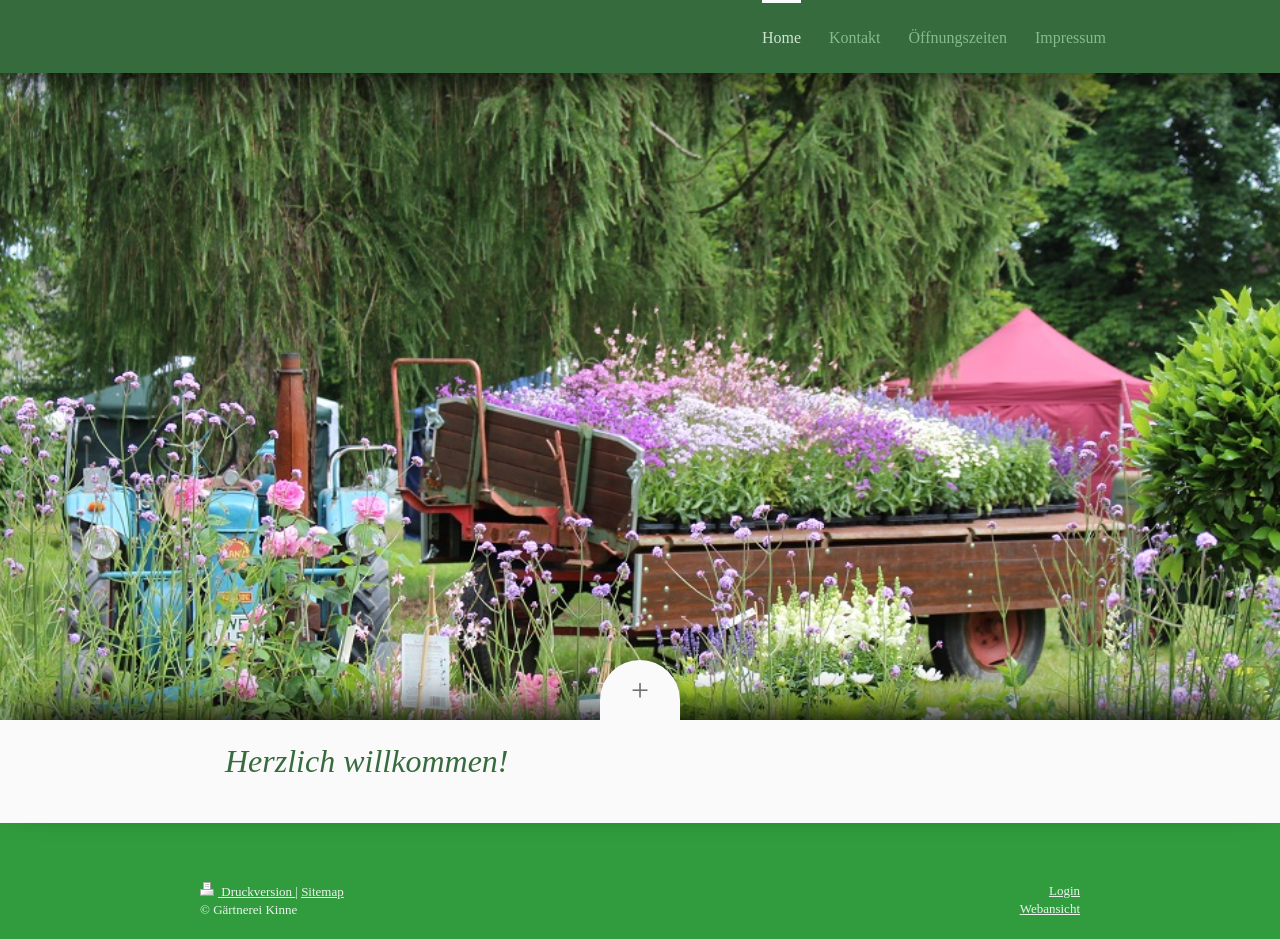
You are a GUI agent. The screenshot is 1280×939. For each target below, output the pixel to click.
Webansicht (1050, 908)
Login (1064, 890)
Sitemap (322, 891)
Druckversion (247, 891)
